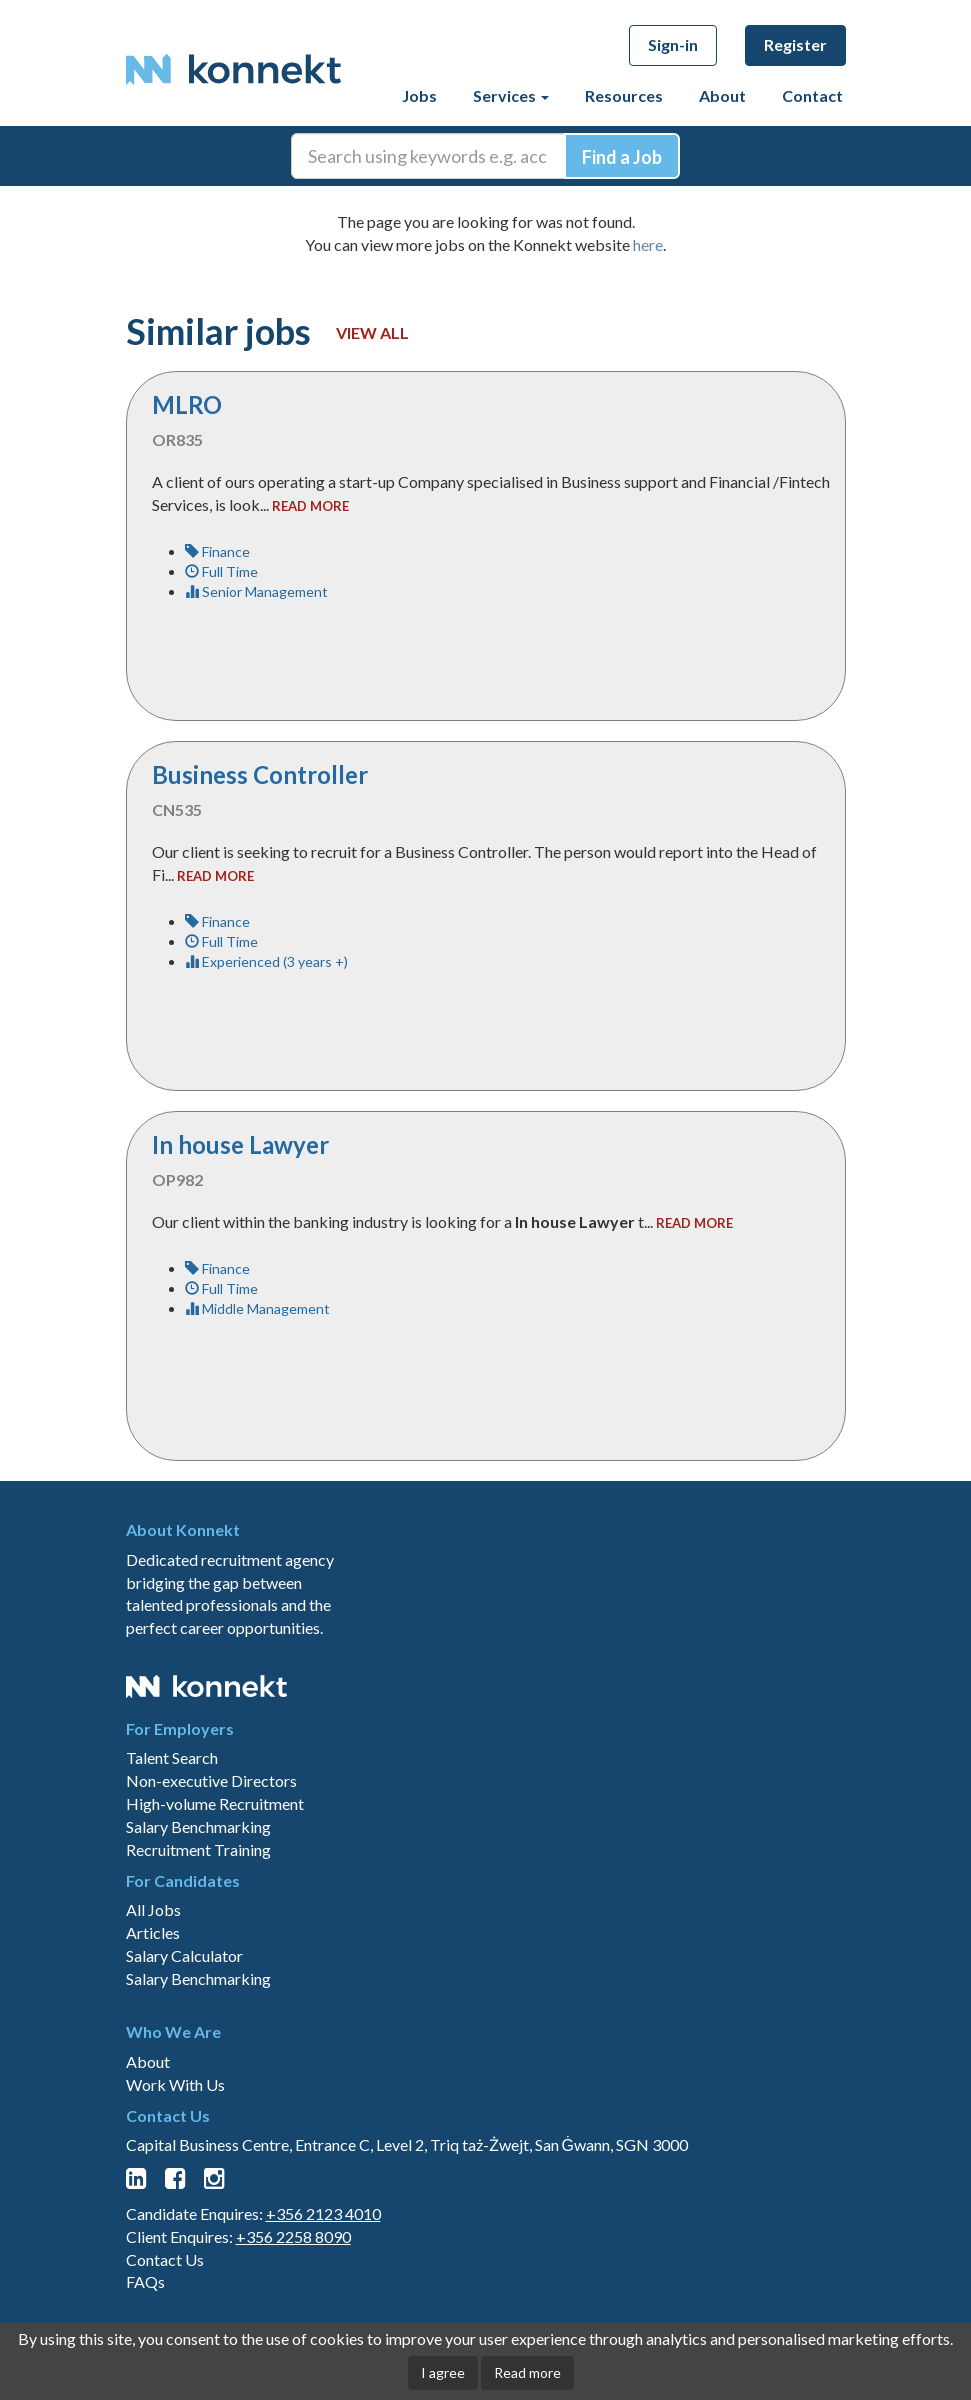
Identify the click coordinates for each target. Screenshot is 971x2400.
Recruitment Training (198, 1849)
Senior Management (256, 591)
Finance (217, 551)
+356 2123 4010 (323, 2213)
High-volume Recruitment (215, 1803)
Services (511, 95)
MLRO (187, 404)
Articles (153, 1932)
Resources (624, 95)
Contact (812, 95)
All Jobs (153, 1909)
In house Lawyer (240, 1144)
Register (795, 44)
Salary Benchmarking (198, 1826)
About (722, 95)
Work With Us (175, 2084)
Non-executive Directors (211, 1780)
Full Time (221, 571)
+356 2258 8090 (293, 2236)
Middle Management (257, 1308)
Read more (527, 2372)
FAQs (145, 2281)
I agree (443, 2372)
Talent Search (172, 1757)
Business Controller (260, 774)
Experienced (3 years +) (266, 961)
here (648, 244)
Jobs (419, 95)
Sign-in (673, 44)
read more (310, 506)
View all (372, 332)
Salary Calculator (184, 1955)
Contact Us (165, 2259)
